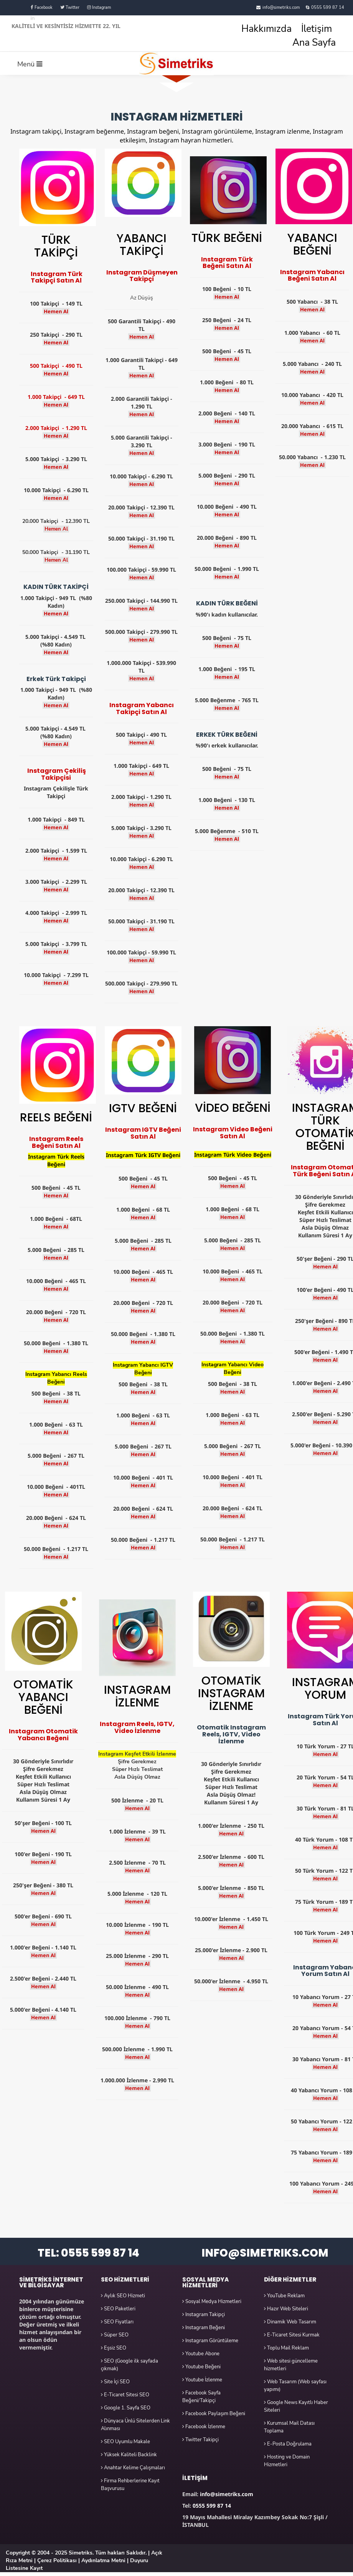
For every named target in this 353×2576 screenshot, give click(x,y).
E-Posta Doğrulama (288, 2443)
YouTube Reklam (284, 2295)
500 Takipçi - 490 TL (56, 365)
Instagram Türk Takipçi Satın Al (57, 277)
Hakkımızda (266, 28)
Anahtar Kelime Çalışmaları (133, 2467)
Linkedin (41, 18)
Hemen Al (56, 311)
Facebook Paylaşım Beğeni (213, 2413)
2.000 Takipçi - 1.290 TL (56, 428)
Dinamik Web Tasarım (290, 2321)
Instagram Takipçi (203, 2314)
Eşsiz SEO (113, 2348)
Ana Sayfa (314, 42)
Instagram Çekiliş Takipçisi (56, 774)
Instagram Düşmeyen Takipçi (142, 276)
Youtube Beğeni (201, 2366)
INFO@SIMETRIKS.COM (264, 2252)
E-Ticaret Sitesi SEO (125, 2394)
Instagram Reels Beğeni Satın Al (56, 1142)
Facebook (42, 7)
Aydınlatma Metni (103, 2560)
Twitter (69, 7)
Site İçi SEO (115, 2381)
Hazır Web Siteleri (286, 2308)
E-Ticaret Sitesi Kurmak (292, 2334)
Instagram (99, 7)
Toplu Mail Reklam (286, 2348)
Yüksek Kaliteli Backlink (129, 2454)
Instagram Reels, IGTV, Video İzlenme (137, 1727)
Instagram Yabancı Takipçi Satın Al (141, 708)
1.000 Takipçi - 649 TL (56, 396)
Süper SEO (115, 2334)
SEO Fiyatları (117, 2321)
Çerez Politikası (57, 2560)
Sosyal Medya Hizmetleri (211, 2301)
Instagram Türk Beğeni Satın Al (227, 263)
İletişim (316, 28)
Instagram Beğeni (203, 2327)
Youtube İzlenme (202, 2379)
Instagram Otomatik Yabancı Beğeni (43, 1735)
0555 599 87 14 (327, 7)
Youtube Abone (200, 2353)
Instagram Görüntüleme (210, 2340)
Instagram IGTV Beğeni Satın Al (143, 1133)
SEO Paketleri (118, 2308)
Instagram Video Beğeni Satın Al (232, 1133)
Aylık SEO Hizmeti (123, 2295)
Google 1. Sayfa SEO (125, 2407)
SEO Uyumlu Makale (125, 2441)
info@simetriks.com (281, 7)
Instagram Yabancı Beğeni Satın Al (312, 275)
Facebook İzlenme (203, 2426)
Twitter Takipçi (200, 2439)
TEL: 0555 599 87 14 (88, 2252)
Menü (29, 64)
